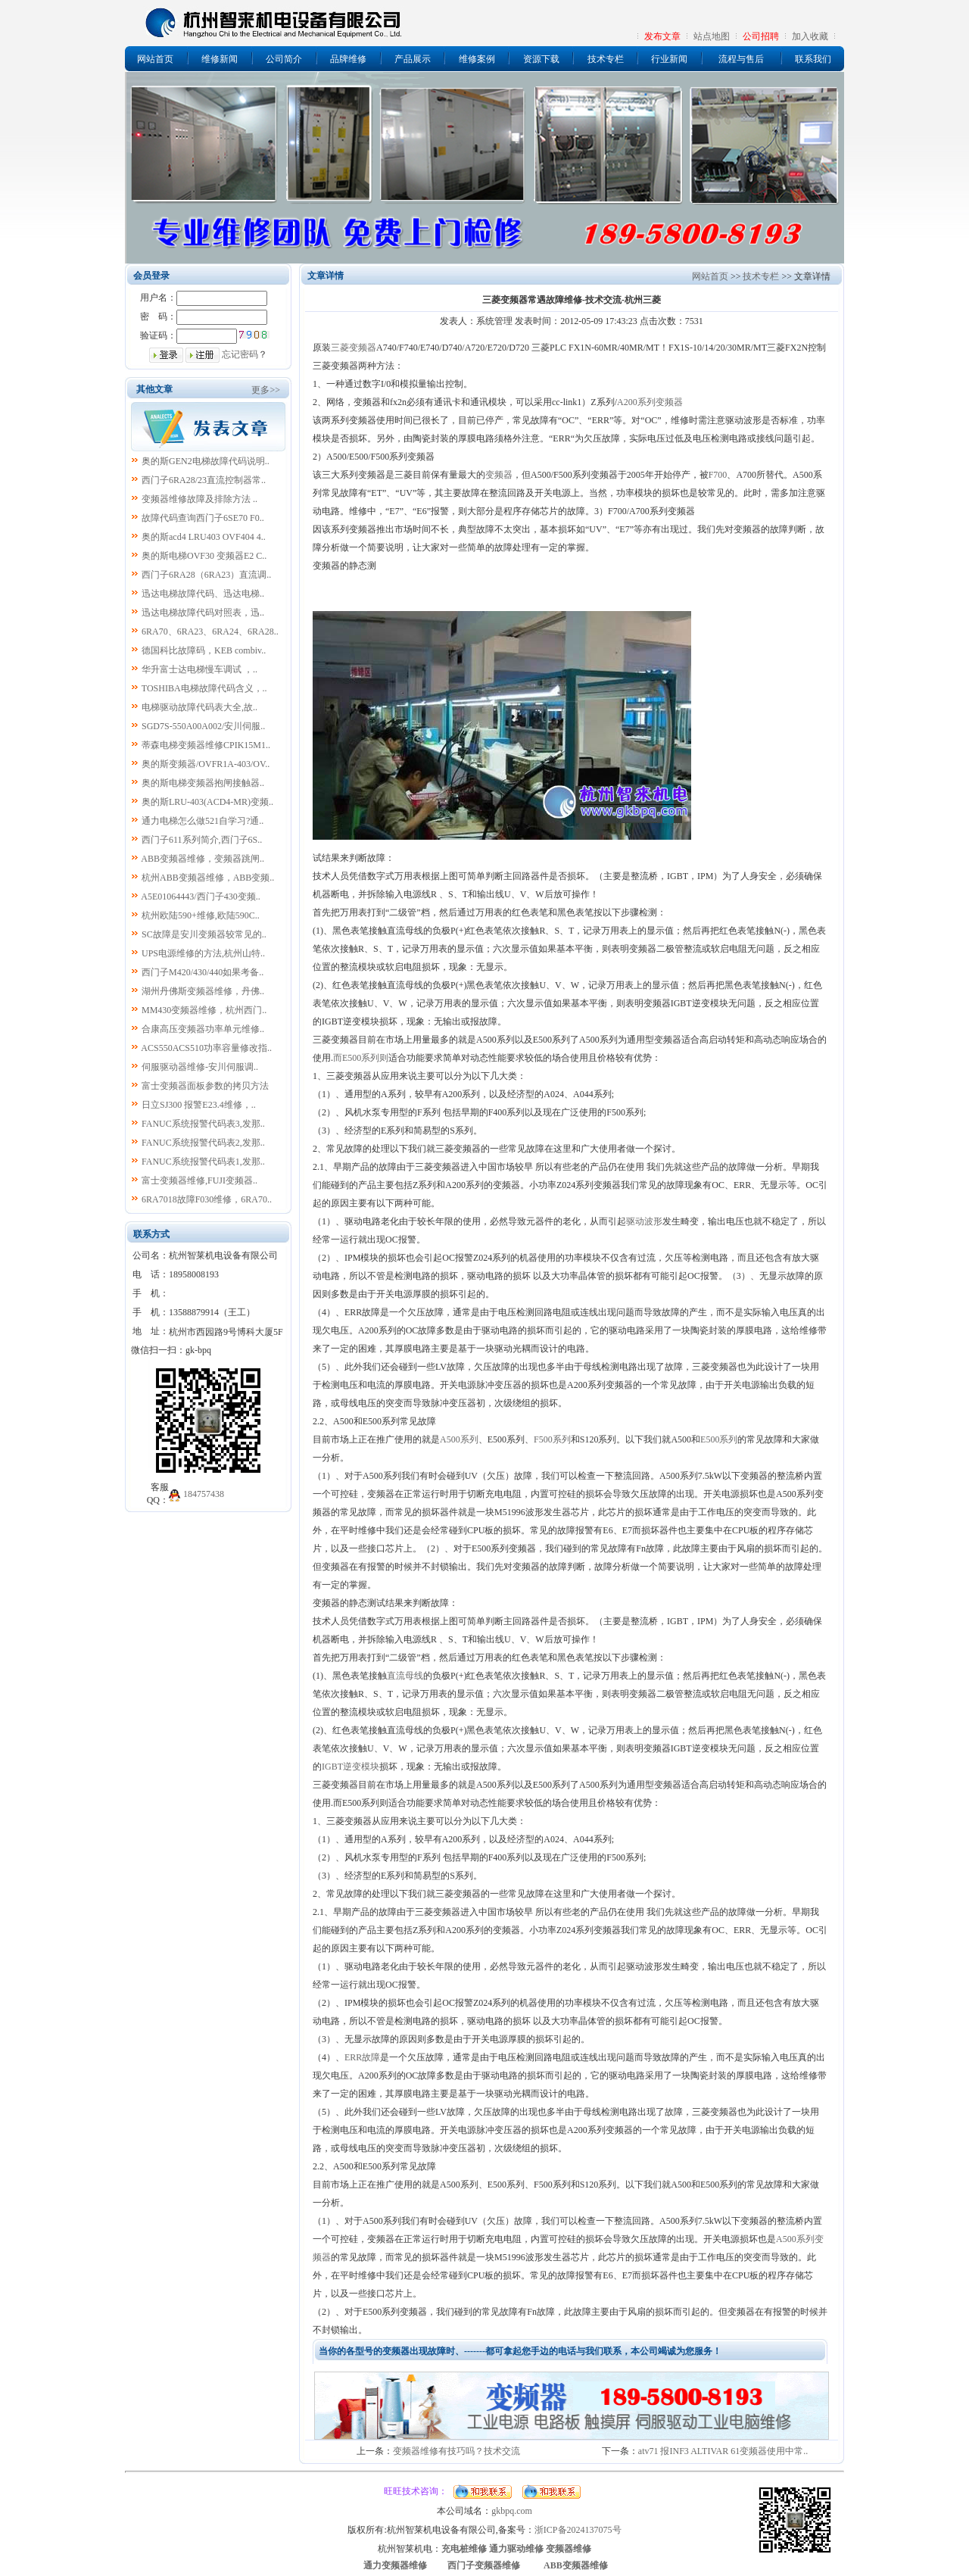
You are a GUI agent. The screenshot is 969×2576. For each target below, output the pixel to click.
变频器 (499, 474)
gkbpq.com (511, 2511)
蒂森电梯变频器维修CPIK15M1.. (206, 745)
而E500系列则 (360, 1058)
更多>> (265, 390)
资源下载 (541, 59)
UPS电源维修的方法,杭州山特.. (203, 953)
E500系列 (718, 1439)
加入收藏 (810, 36)
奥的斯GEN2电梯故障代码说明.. (206, 461)
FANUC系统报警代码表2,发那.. (203, 1142)
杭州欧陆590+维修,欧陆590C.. (201, 915)
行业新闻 (669, 59)
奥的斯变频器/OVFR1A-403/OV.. (206, 764)
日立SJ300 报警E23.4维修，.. (199, 1104)
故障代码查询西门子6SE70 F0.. (203, 518)
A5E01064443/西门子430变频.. (200, 896)
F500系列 (552, 1439)
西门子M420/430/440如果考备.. (202, 972)
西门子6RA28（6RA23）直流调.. (206, 574)
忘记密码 (240, 354)
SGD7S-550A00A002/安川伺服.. (203, 726)
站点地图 (711, 36)
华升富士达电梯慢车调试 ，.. (199, 669)
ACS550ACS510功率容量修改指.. (206, 1048)
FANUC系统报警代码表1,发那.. (203, 1161)
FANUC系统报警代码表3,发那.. (203, 1123)
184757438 (203, 1494)
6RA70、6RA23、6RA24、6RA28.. (210, 631)
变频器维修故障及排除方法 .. (199, 499)
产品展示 (412, 59)
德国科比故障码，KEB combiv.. (204, 650)
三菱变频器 (353, 347)
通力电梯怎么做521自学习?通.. (202, 821)
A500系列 (459, 1439)
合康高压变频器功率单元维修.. (203, 1029)
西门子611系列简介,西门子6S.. (202, 839)
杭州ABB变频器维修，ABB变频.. (208, 877)
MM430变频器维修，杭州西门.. (204, 1010)
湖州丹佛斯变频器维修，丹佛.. (203, 991)
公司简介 (284, 59)
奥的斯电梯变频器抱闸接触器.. (203, 783)
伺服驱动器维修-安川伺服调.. (200, 1067)
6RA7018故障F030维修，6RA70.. (207, 1199)
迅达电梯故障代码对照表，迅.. (203, 612)
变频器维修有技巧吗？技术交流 (456, 2451)
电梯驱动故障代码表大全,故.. (199, 707)
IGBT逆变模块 (350, 1766)
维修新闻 (219, 59)
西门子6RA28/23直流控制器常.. (204, 480)
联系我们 (813, 59)
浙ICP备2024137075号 (578, 2530)
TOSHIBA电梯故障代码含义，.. (204, 688)
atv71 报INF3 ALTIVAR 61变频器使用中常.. (723, 2451)
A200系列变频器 (650, 402)
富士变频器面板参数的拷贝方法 (205, 1086)
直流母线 (405, 1675)
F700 (718, 474)
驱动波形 (644, 1221)
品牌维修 (348, 59)
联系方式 (151, 1234)
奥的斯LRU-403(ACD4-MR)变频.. (207, 802)
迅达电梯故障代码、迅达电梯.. (203, 593)
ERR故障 (362, 2057)
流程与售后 (741, 59)
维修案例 (477, 59)
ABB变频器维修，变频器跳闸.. (202, 858)
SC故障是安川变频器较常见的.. (204, 934)
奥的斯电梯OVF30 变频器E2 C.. (204, 555)
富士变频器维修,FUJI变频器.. (199, 1180)
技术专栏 (605, 59)
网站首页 (155, 59)
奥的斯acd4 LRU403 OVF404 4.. (204, 537)
